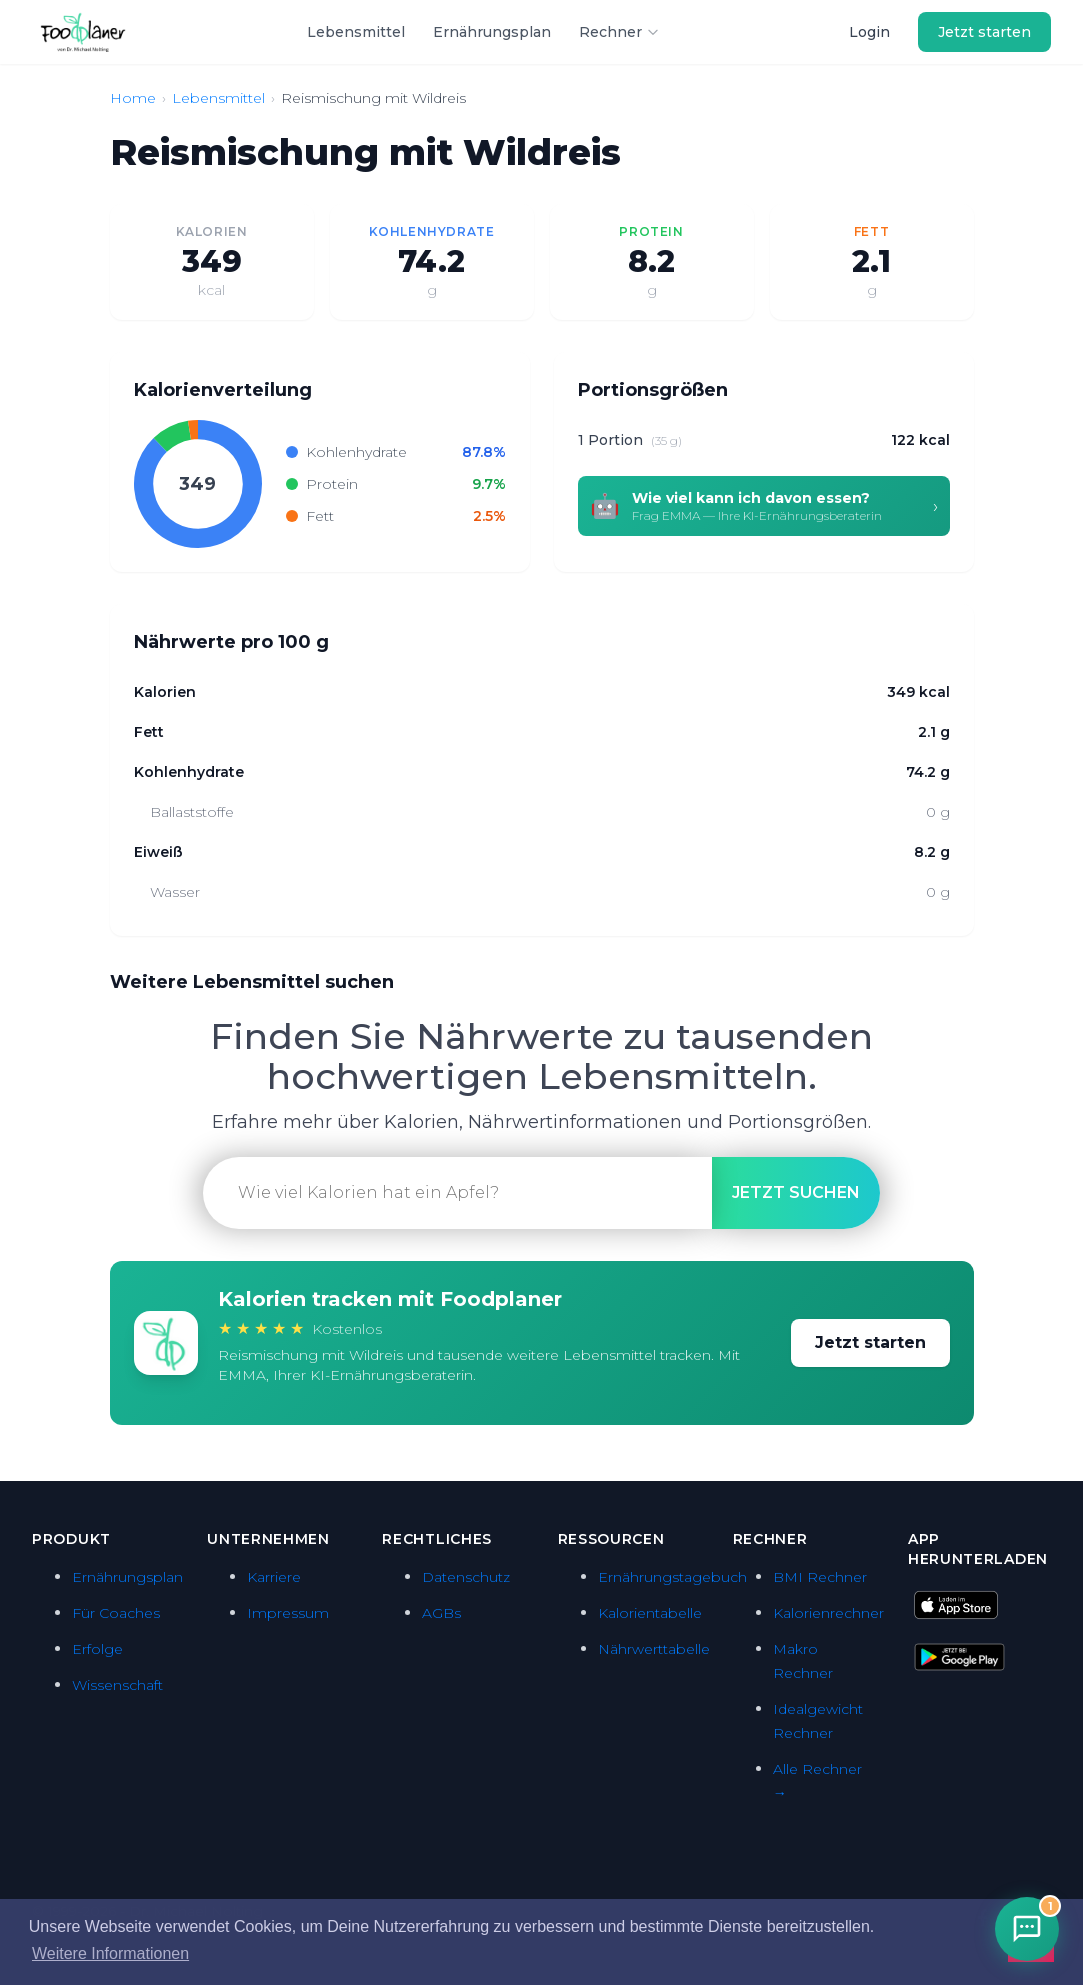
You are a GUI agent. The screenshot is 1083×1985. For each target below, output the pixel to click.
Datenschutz (466, 1577)
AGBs (441, 1613)
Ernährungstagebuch (672, 1577)
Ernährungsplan (492, 32)
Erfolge (97, 1649)
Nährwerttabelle (654, 1649)
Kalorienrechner (828, 1613)
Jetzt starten (984, 32)
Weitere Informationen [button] (110, 1953)
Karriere (274, 1577)
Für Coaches (116, 1613)
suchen (796, 1192)
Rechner (619, 32)
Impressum (288, 1613)
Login (869, 32)
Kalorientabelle (650, 1613)
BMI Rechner (820, 1577)
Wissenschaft (117, 1685)
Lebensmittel (356, 32)
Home (133, 98)
